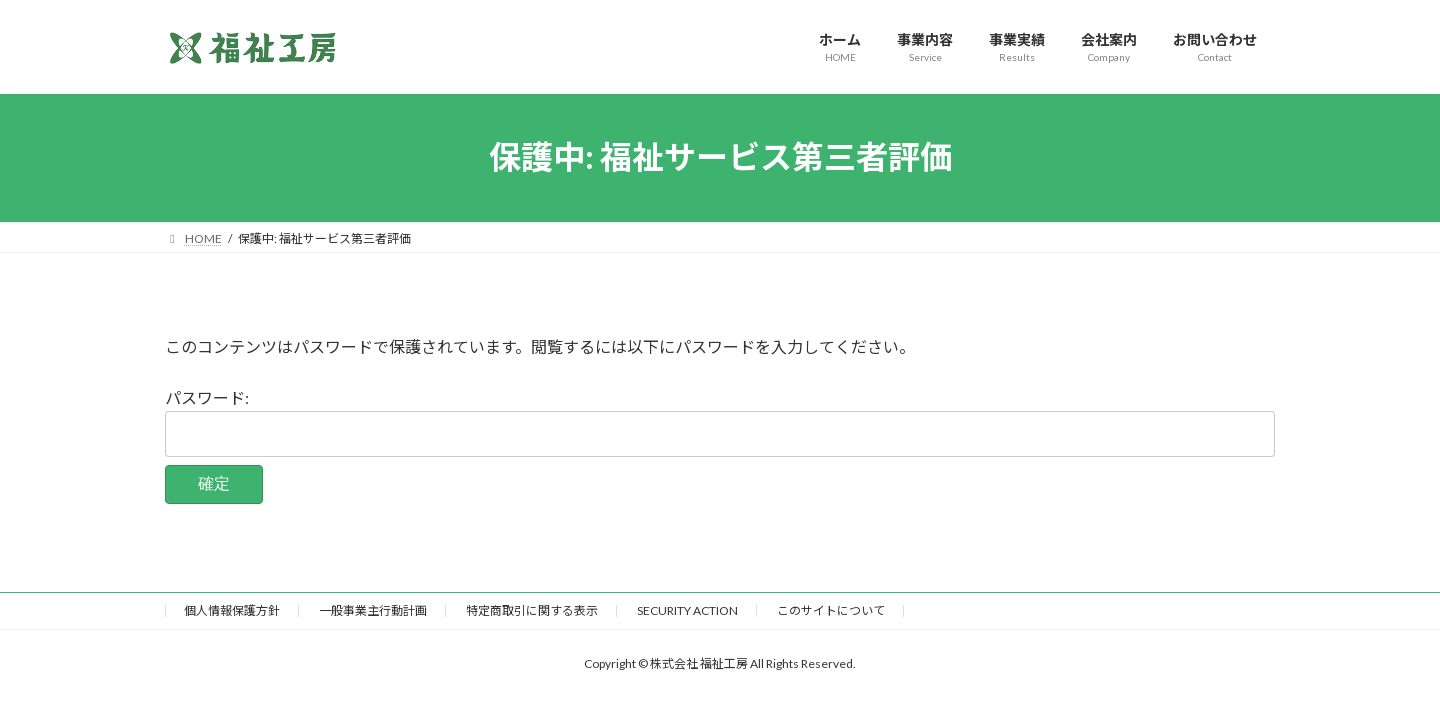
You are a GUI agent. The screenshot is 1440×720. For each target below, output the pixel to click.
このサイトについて (831, 610)
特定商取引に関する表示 (532, 610)
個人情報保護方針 (232, 610)
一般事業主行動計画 (373, 610)
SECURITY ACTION (687, 610)
